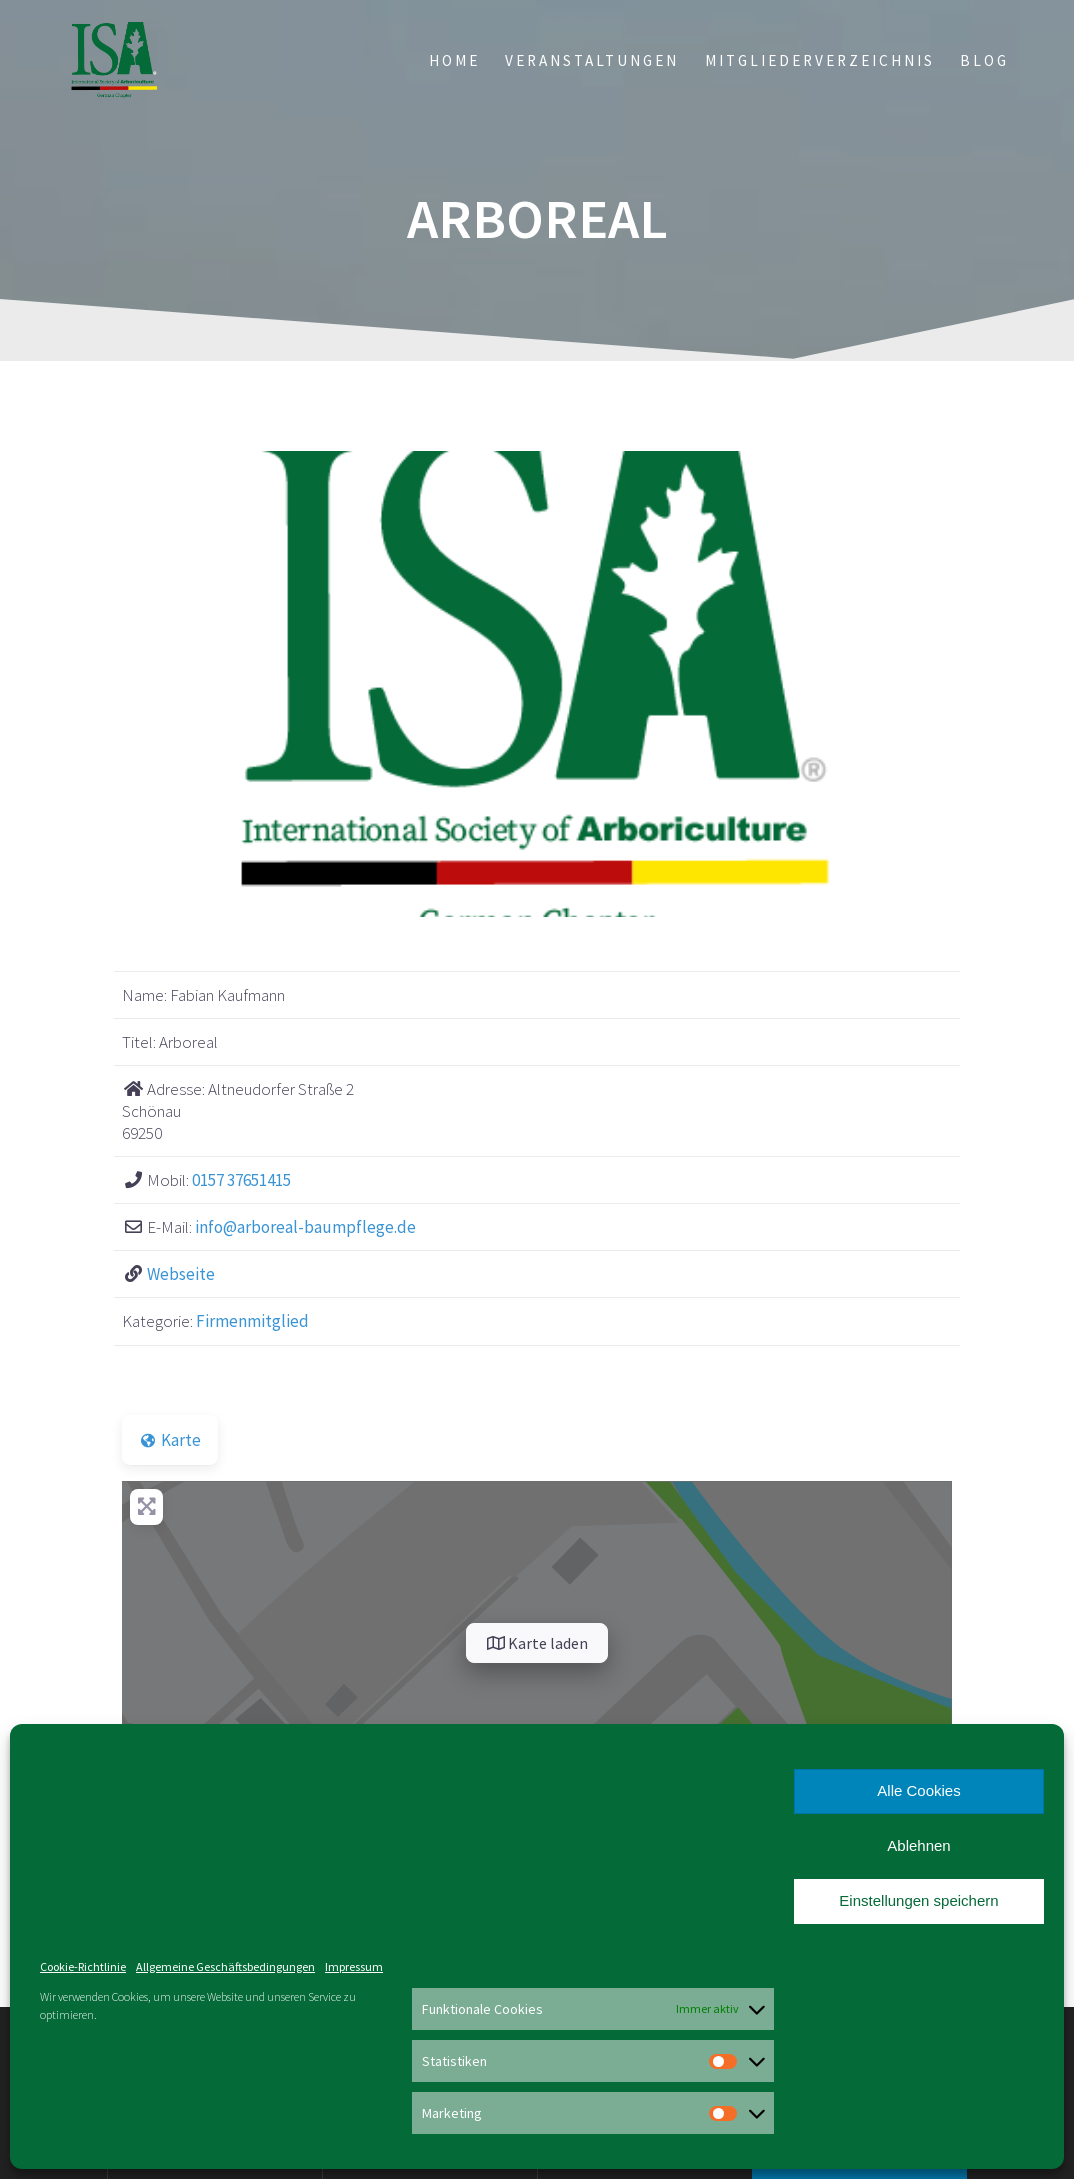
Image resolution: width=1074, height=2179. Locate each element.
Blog (984, 60)
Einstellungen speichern (918, 1900)
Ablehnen (918, 1845)
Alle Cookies (918, 1790)
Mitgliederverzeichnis (820, 60)
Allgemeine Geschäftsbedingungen (225, 1966)
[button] (184, 684)
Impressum (354, 1966)
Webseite (181, 1274)
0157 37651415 (241, 1180)
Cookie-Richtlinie (83, 1966)
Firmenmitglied (252, 1321)
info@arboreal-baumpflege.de (305, 1227)
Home (454, 60)
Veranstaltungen (592, 60)
